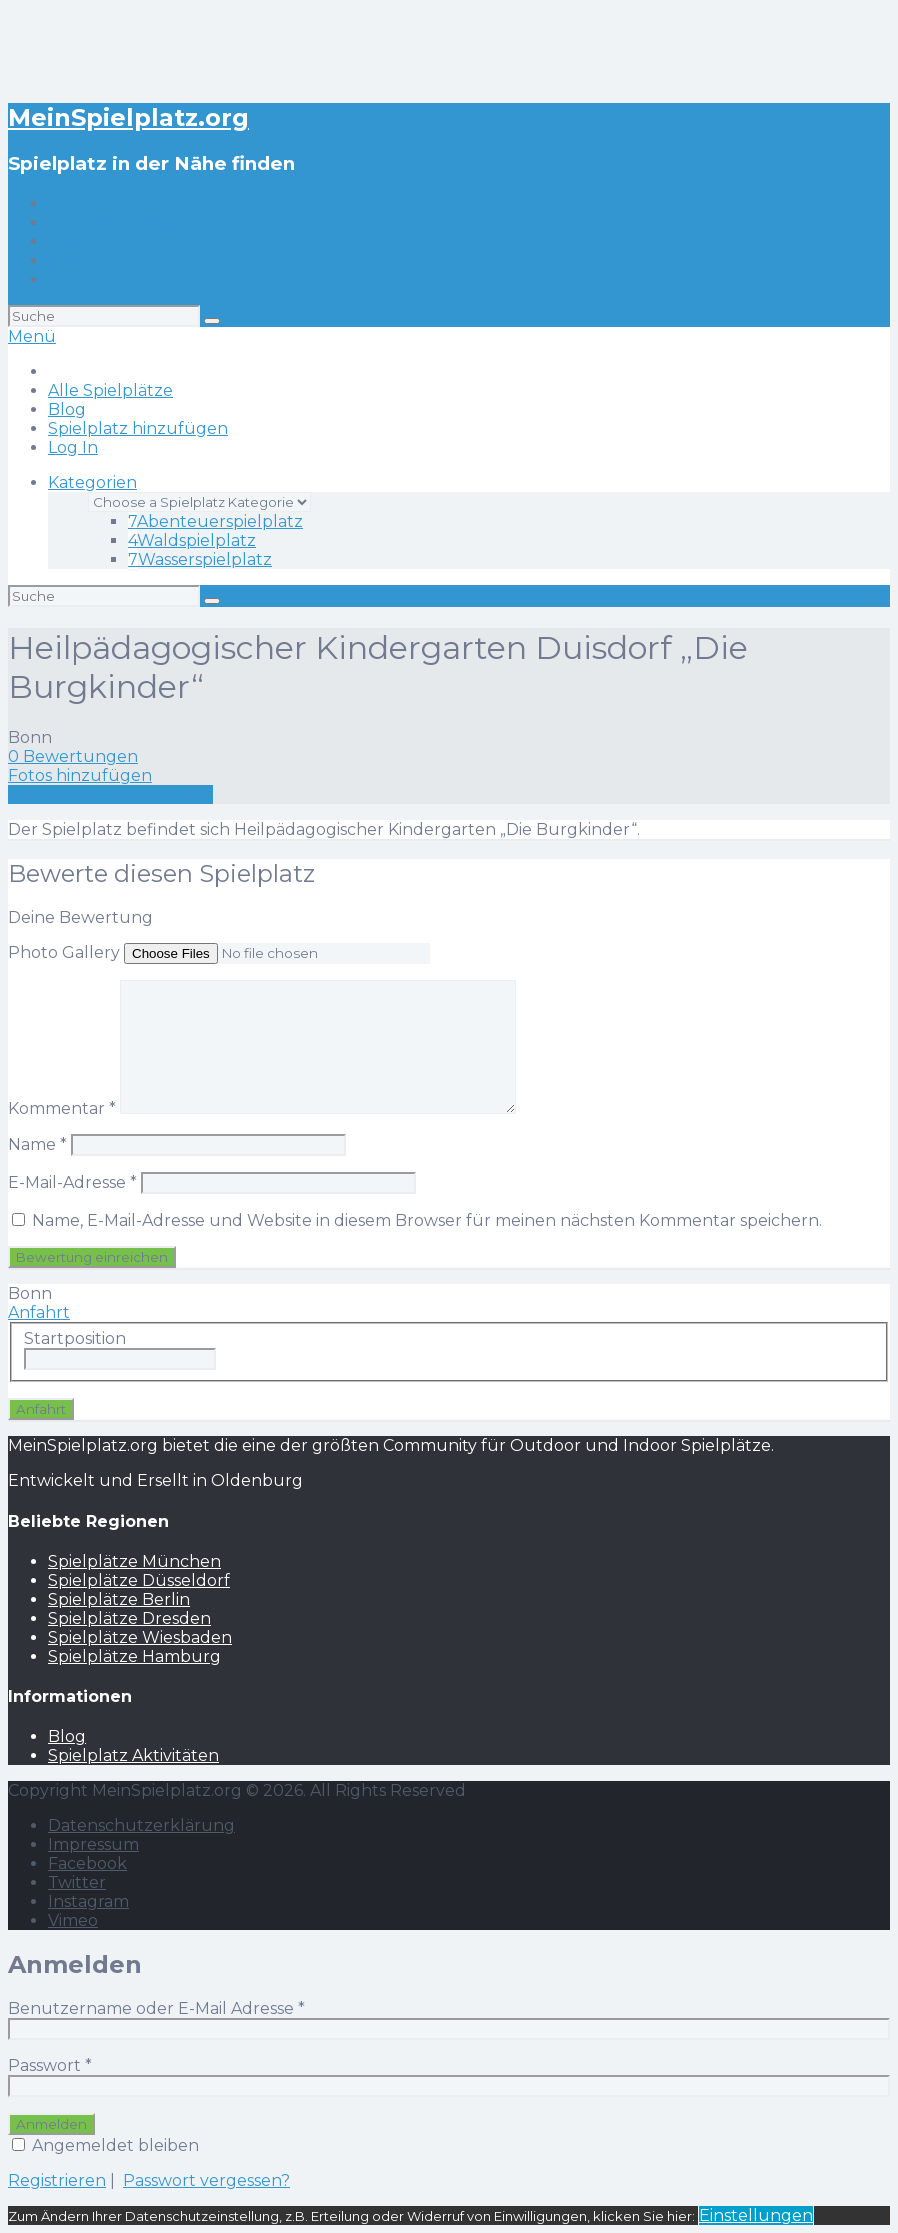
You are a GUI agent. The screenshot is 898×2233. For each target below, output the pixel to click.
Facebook (87, 1863)
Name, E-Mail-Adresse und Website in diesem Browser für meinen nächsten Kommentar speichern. (427, 1220)
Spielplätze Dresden (129, 1618)
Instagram (88, 1901)
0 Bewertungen (73, 756)
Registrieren (57, 2180)
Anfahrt (39, 1312)
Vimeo (73, 1920)
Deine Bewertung (80, 917)
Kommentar (62, 1108)
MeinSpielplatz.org (128, 117)
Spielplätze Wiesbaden (140, 1637)
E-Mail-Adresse (72, 1182)
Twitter (77, 1882)
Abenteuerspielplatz (215, 521)
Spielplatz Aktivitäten (133, 1755)
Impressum (93, 1844)
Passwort (50, 2065)
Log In (73, 279)
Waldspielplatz (192, 540)
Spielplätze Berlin (119, 1599)
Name (37, 1144)
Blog (67, 241)
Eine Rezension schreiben (110, 794)
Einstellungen (756, 2215)
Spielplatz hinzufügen (138, 260)
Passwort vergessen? (206, 2180)
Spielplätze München (134, 1561)
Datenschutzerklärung (141, 1825)
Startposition (75, 1338)
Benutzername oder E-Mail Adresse (156, 2008)
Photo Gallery (64, 952)
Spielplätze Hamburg (134, 1656)
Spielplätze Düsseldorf (139, 1580)
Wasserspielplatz (200, 559)
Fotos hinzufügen (80, 775)
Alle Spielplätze (110, 222)
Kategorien (92, 482)
